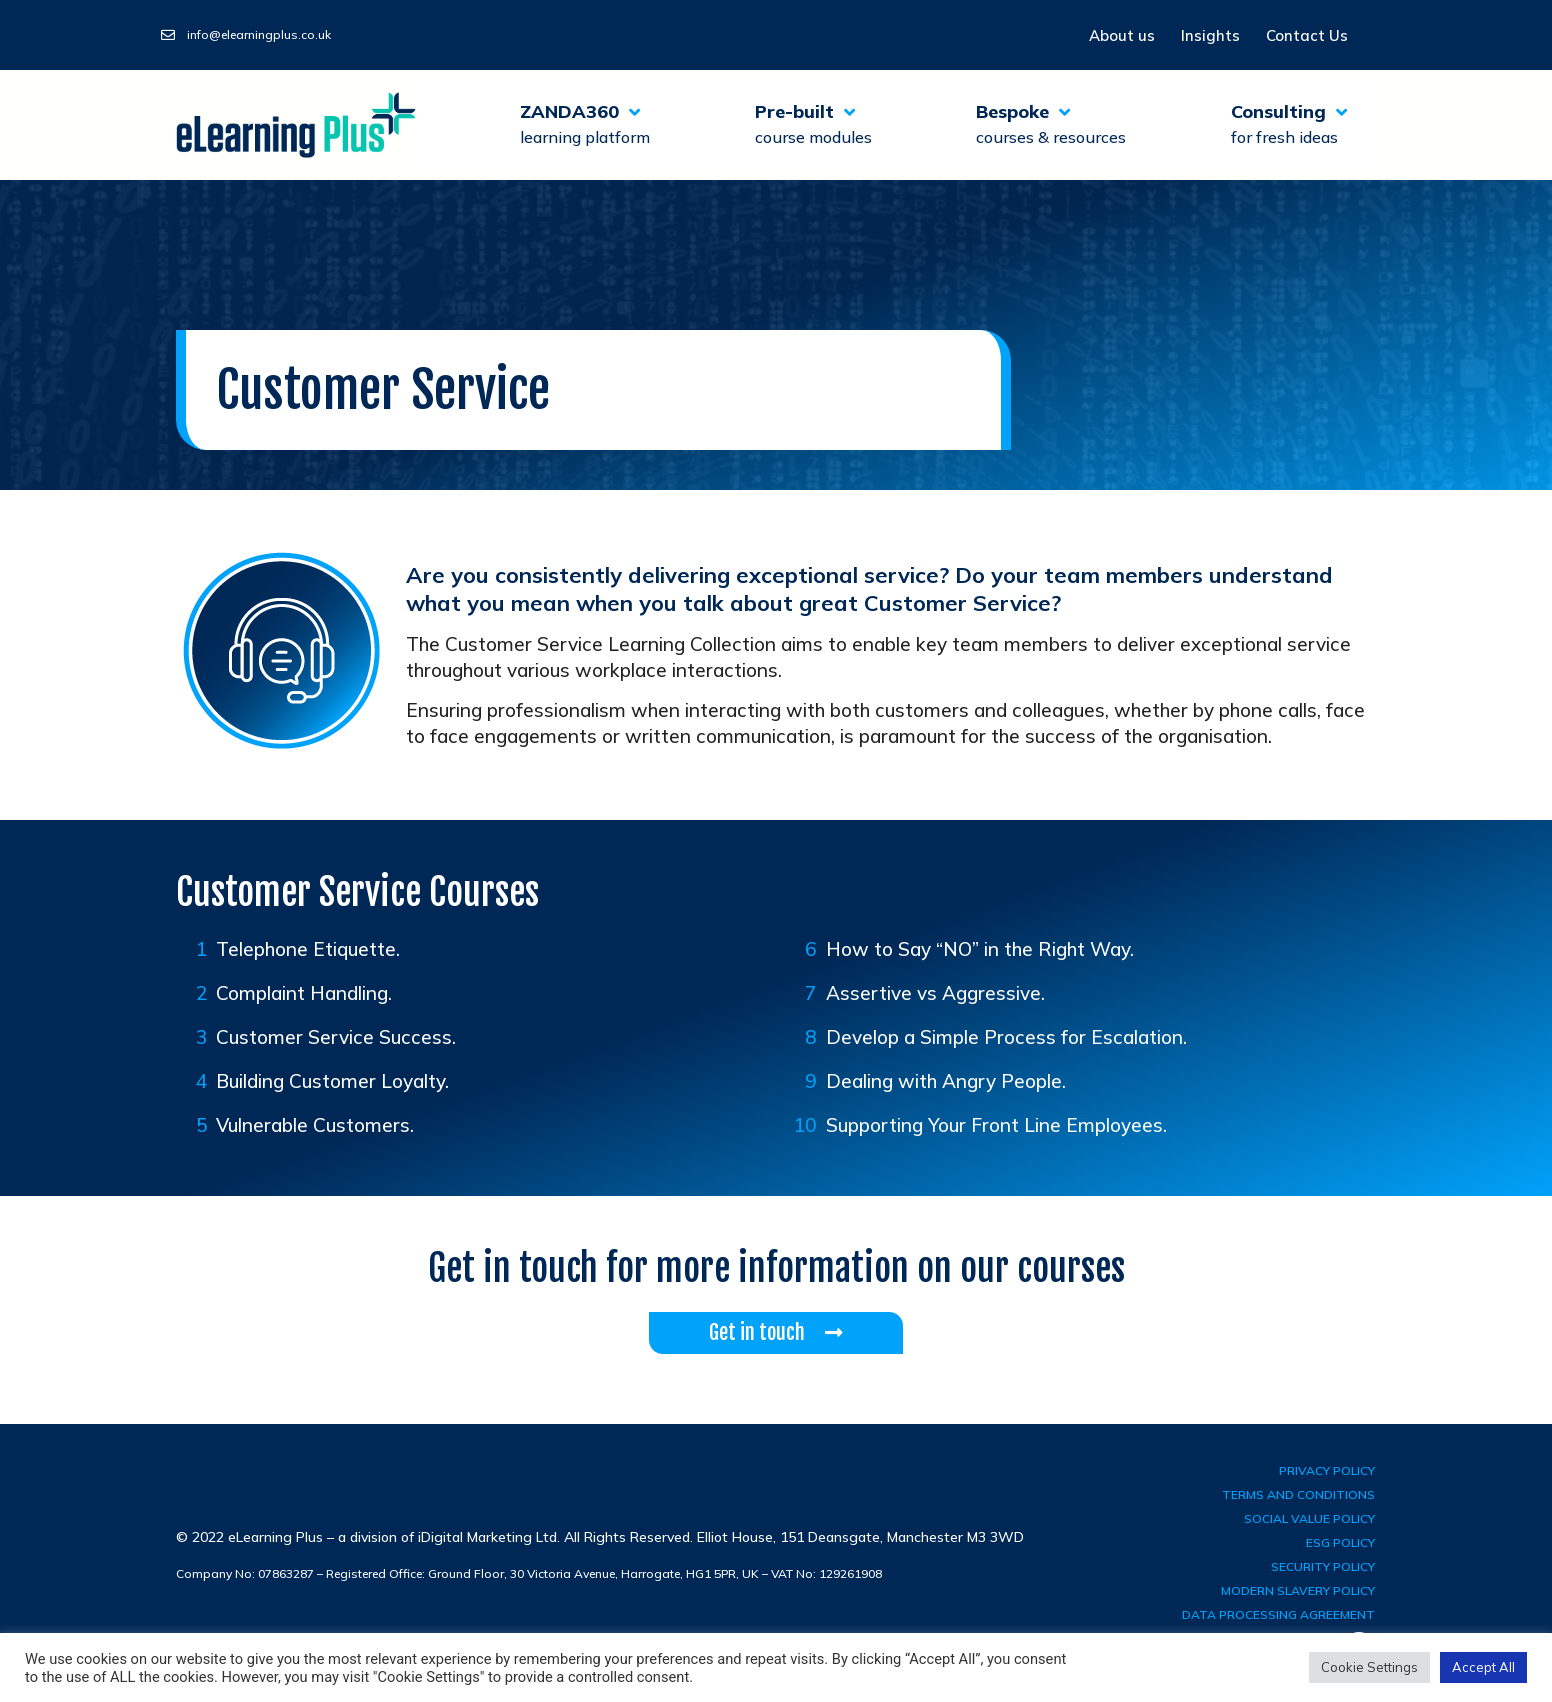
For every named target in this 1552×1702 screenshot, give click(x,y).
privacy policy (1327, 1470)
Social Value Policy (1309, 1518)
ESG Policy (1340, 1542)
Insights (1210, 35)
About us (1122, 35)
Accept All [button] (1483, 1667)
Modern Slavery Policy (1298, 1590)
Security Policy (1323, 1566)
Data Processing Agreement (1278, 1614)
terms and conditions (1298, 1494)
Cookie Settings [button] (1369, 1667)
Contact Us (1307, 35)
